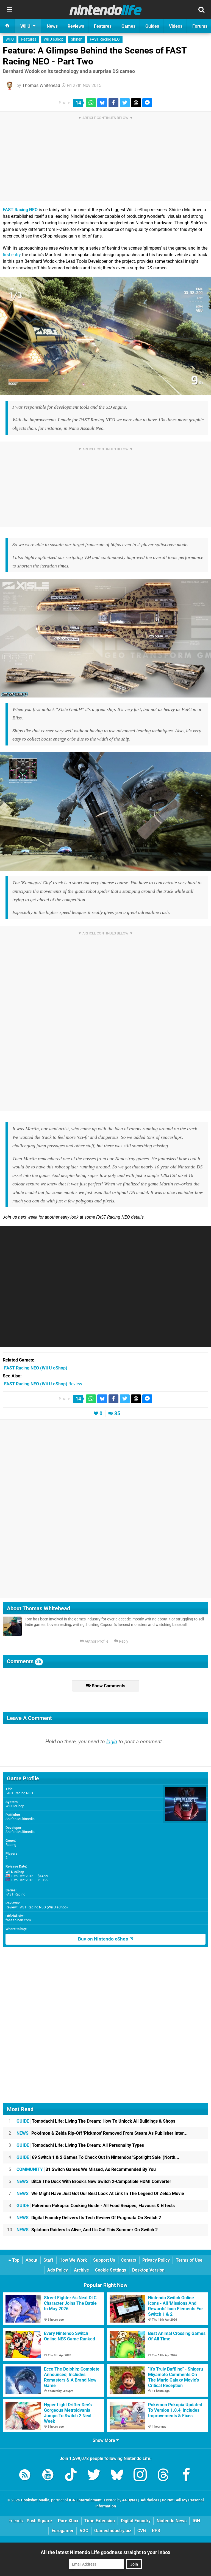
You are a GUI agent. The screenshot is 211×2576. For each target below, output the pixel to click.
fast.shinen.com (18, 1920)
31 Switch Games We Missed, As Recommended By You (86, 2169)
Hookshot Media (35, 2500)
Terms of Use (189, 2260)
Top (14, 2260)
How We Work (73, 2260)
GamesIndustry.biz (112, 2530)
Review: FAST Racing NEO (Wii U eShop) (36, 1907)
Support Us (104, 2260)
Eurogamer (63, 2530)
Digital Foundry (136, 2520)
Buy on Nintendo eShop (105, 1939)
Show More (106, 2440)
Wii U (9, 39)
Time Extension (99, 2520)
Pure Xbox (68, 2520)
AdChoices (149, 2500)
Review (43, 1383)
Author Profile (94, 1641)
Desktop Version (148, 2270)
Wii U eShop (53, 39)
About (31, 2260)
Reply (121, 1641)
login (111, 1741)
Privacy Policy (156, 2260)
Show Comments (105, 1685)
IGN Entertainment (85, 2500)
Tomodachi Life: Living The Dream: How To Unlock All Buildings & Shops (95, 2121)
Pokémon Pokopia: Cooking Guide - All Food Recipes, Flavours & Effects (95, 2205)
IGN (196, 2520)
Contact (128, 2260)
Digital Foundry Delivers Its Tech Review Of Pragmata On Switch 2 (88, 2217)
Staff (48, 2260)
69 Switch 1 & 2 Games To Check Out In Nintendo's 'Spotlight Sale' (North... (97, 2157)
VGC (84, 2530)
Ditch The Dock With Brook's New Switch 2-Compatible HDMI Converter (93, 2181)
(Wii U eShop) (35, 1368)
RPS (156, 2530)
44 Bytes (129, 2500)
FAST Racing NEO (105, 39)
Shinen (76, 39)
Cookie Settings (110, 2270)
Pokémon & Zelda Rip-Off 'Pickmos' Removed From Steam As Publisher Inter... (102, 2133)
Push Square (39, 2520)
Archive (81, 2270)
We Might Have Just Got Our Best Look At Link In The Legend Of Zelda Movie (100, 2193)
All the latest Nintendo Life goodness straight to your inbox (105, 2552)
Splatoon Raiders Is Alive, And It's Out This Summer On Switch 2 (87, 2229)
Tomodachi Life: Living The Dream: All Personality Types (80, 2145)
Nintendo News (172, 2520)
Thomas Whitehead (41, 85)
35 (117, 1413)
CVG (141, 2530)
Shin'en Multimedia (20, 1819)
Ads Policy (57, 2270)
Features (28, 39)
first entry (12, 254)
